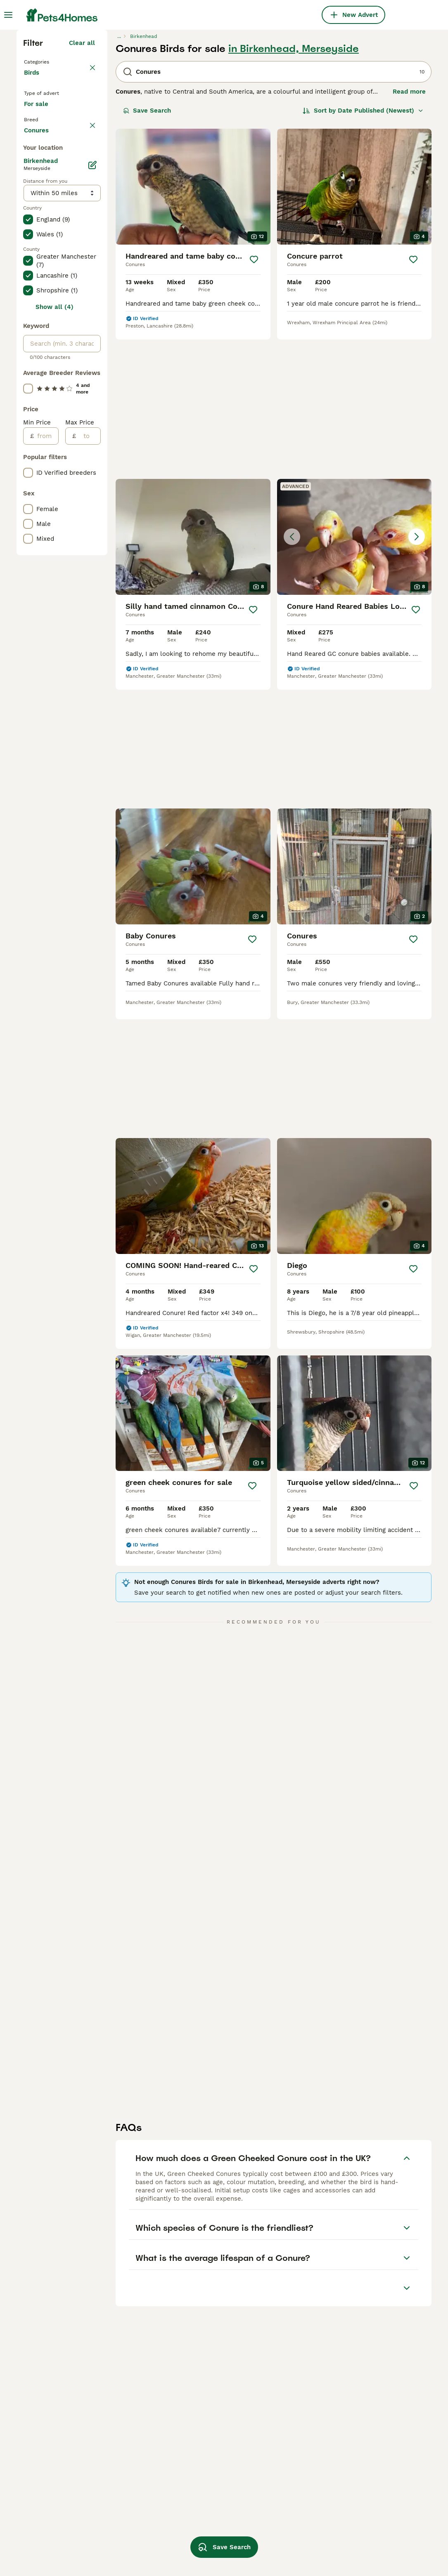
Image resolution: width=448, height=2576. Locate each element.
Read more (409, 235)
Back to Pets (45, 204)
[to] (88, 781)
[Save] (254, 403)
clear (87, 285)
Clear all (82, 186)
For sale (43, 262)
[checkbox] (28, 324)
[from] (46, 781)
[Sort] (363, 254)
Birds (33, 224)
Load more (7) (73, 474)
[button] (354, 548)
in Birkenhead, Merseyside (293, 192)
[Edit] (92, 510)
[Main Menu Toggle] (8, 15)
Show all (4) (54, 652)
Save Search (147, 254)
